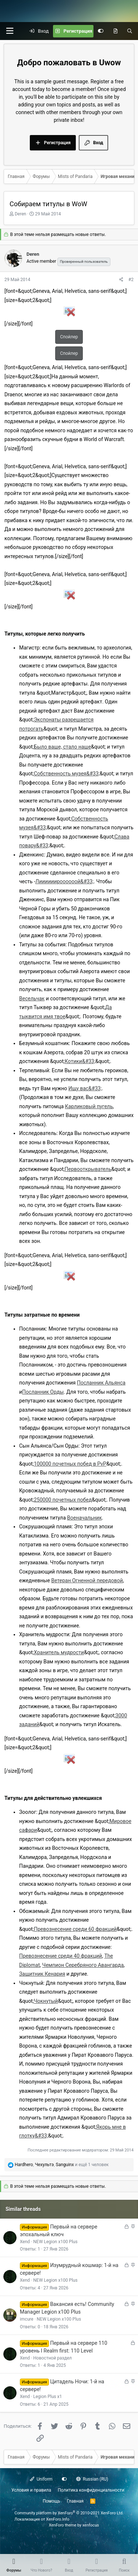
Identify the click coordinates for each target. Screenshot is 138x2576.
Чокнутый (46, 2001)
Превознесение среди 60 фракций (75, 1929)
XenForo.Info (57, 2519)
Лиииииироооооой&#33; (64, 881)
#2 (131, 279)
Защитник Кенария (42, 1974)
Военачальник (84, 1518)
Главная (75, 2501)
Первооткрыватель (88, 1169)
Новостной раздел (52, 2358)
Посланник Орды (43, 1392)
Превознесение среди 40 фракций (60, 1956)
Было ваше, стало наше (62, 747)
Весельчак (32, 998)
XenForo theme (63, 2525)
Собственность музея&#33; (67, 773)
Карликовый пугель (89, 1106)
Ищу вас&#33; (85, 1088)
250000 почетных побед (63, 1500)
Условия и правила (31, 2490)
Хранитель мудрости (59, 1652)
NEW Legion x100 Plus (55, 2241)
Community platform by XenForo (69, 2513)
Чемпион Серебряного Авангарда (83, 1965)
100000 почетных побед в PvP (70, 1464)
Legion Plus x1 (47, 2396)
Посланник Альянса (101, 1383)
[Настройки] (100, 31)
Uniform (41, 2479)
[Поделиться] (121, 279)
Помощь (51, 2501)
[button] (9, 31)
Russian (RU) (92, 2479)
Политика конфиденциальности (91, 2490)
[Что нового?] (115, 31)
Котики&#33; (80, 1061)
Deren (20, 214)
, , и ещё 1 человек (62, 2164)
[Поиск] (130, 31)
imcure (26, 2319)
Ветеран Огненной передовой (87, 1580)
